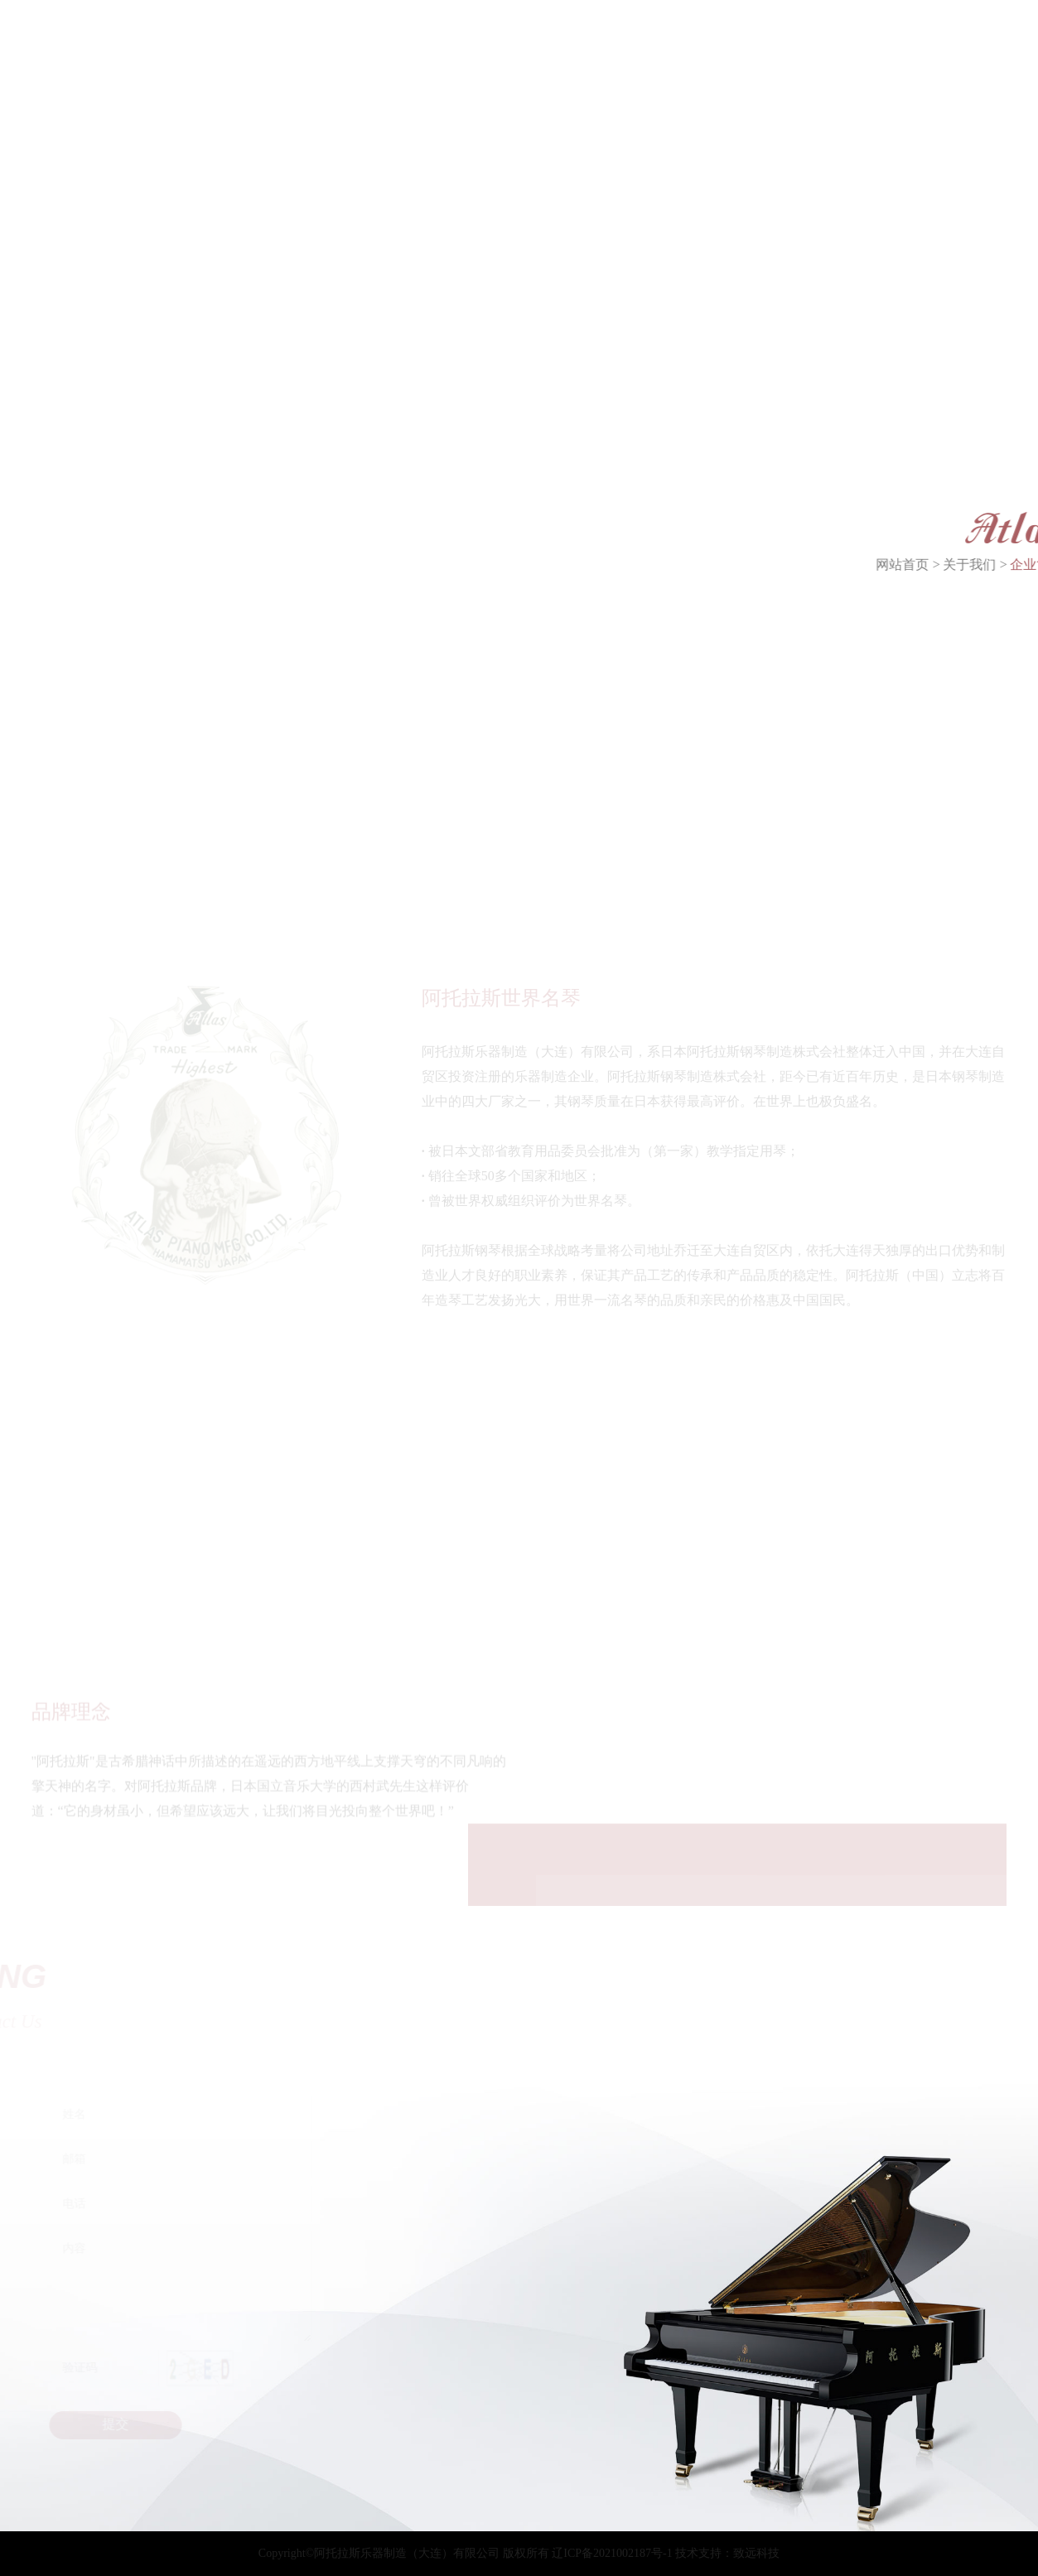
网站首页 (933, 564)
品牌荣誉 (107, 551)
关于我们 (1000, 564)
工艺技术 (237, 551)
